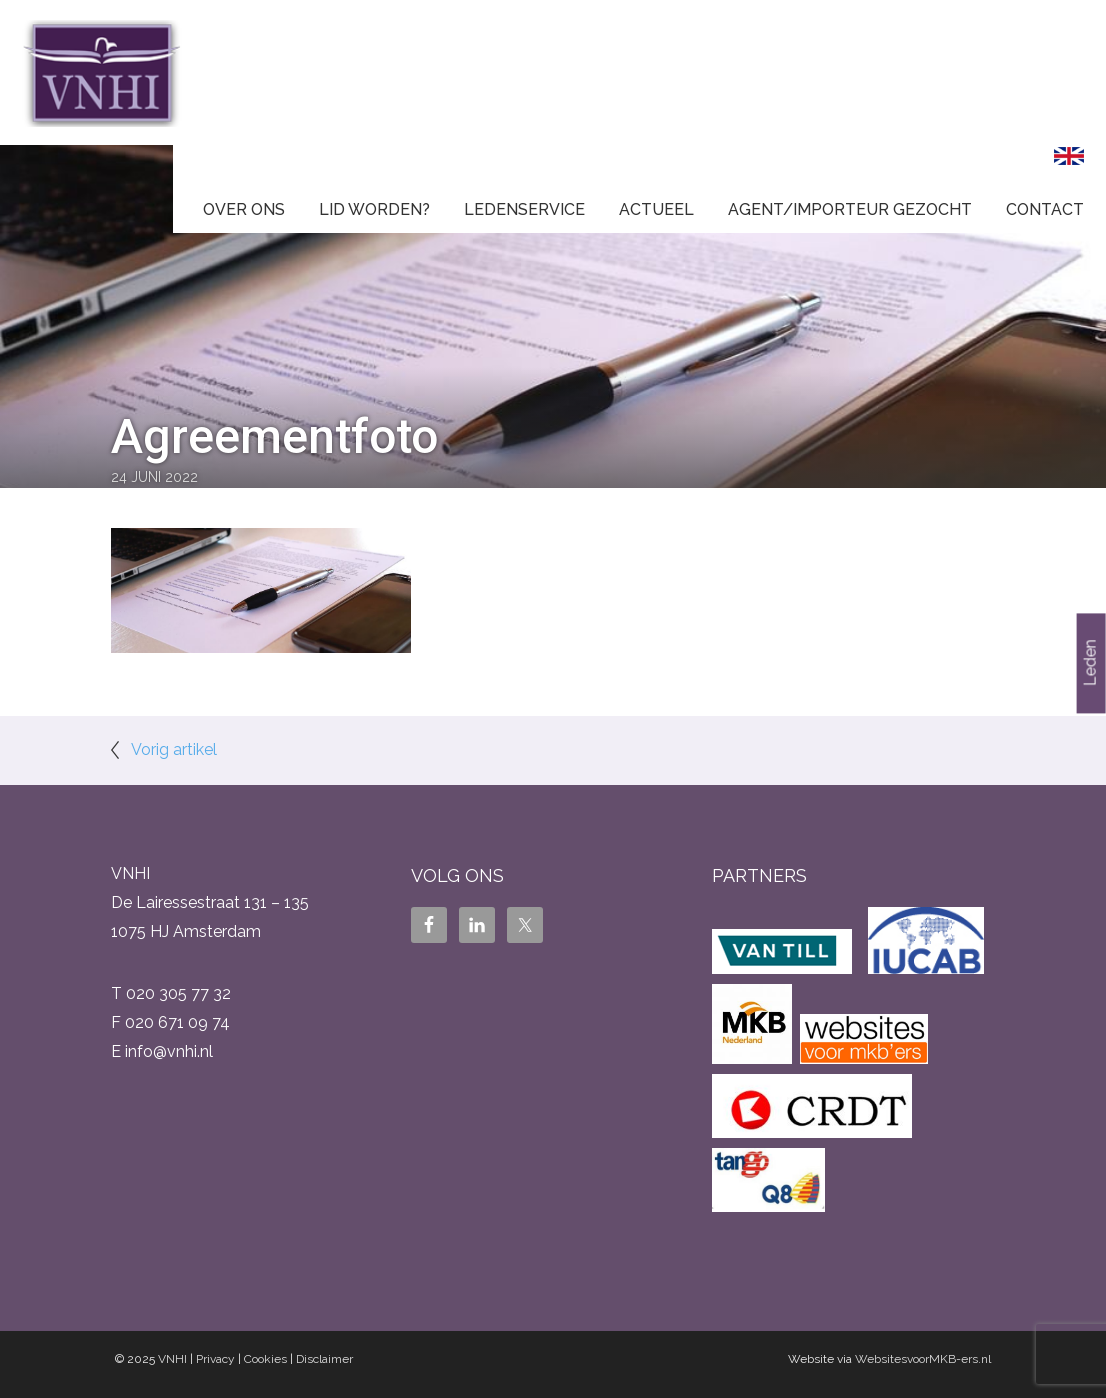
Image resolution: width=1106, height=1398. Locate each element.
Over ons (244, 209)
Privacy (215, 1359)
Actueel (656, 209)
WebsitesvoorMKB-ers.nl (923, 1359)
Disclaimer (324, 1359)
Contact (1045, 209)
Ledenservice (524, 209)
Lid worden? (374, 209)
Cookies (265, 1359)
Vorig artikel (174, 749)
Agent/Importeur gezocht (850, 209)
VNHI (172, 1359)
